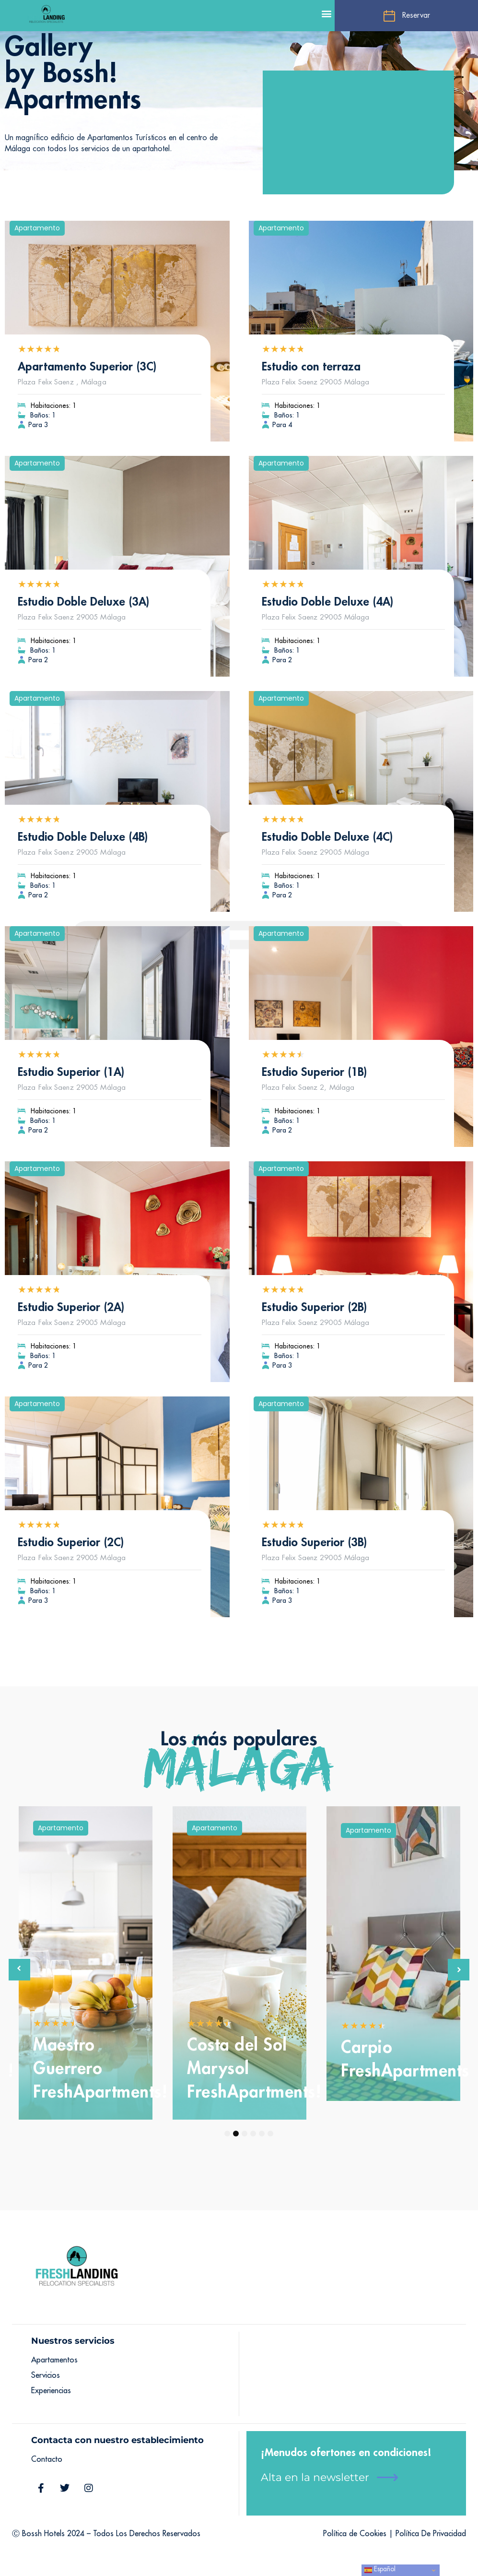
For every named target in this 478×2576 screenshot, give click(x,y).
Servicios (45, 2375)
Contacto (46, 2459)
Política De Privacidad (431, 2534)
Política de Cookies (354, 2534)
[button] (327, 13)
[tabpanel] (86, 1962)
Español (380, 2570)
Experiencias (51, 2391)
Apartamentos (54, 2360)
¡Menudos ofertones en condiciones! (346, 2452)
